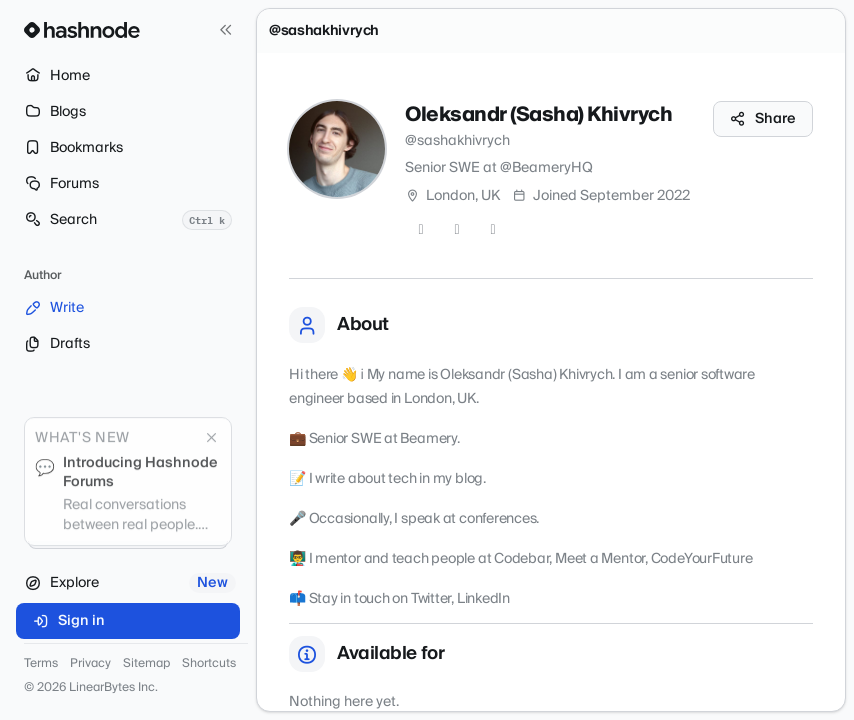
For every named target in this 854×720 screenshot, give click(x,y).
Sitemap (146, 664)
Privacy (90, 664)
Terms (41, 664)
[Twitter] (421, 230)
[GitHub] (457, 230)
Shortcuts (209, 664)
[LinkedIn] (493, 230)
